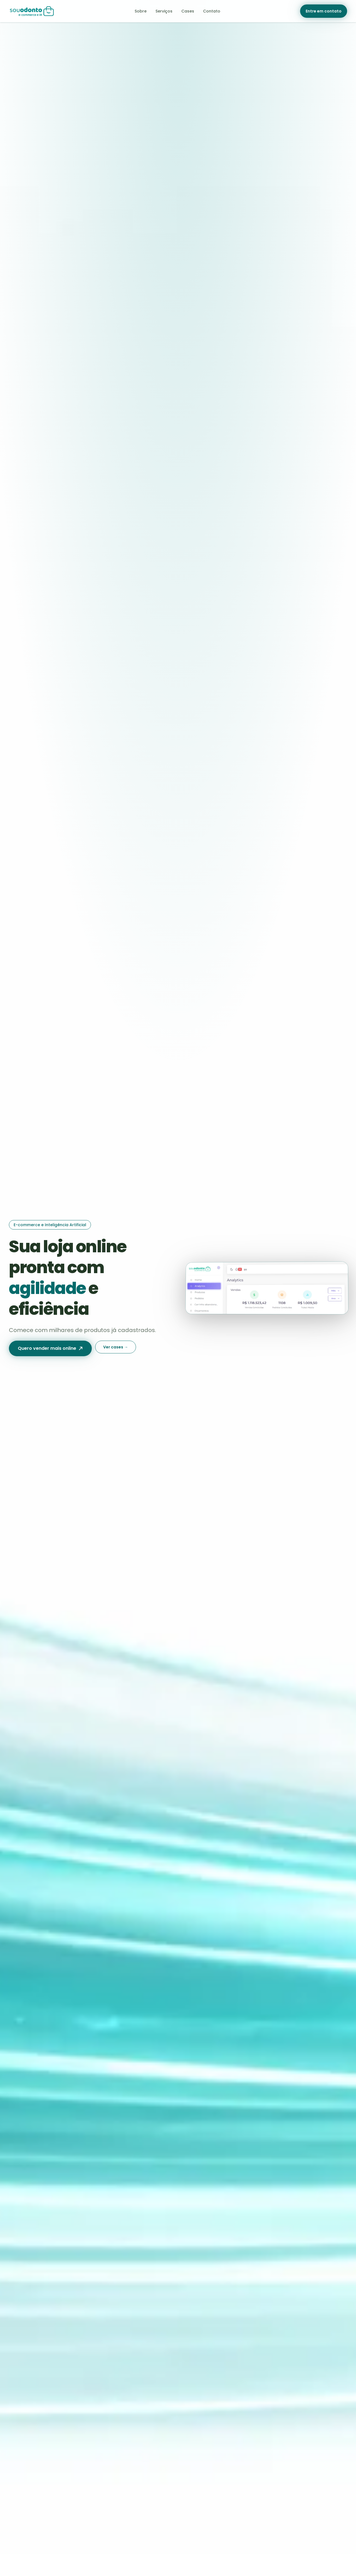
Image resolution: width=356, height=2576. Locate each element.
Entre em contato (324, 11)
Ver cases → (115, 1347)
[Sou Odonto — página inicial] (32, 11)
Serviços (163, 11)
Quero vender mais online (50, 1348)
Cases (187, 11)
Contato (211, 11)
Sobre (141, 11)
